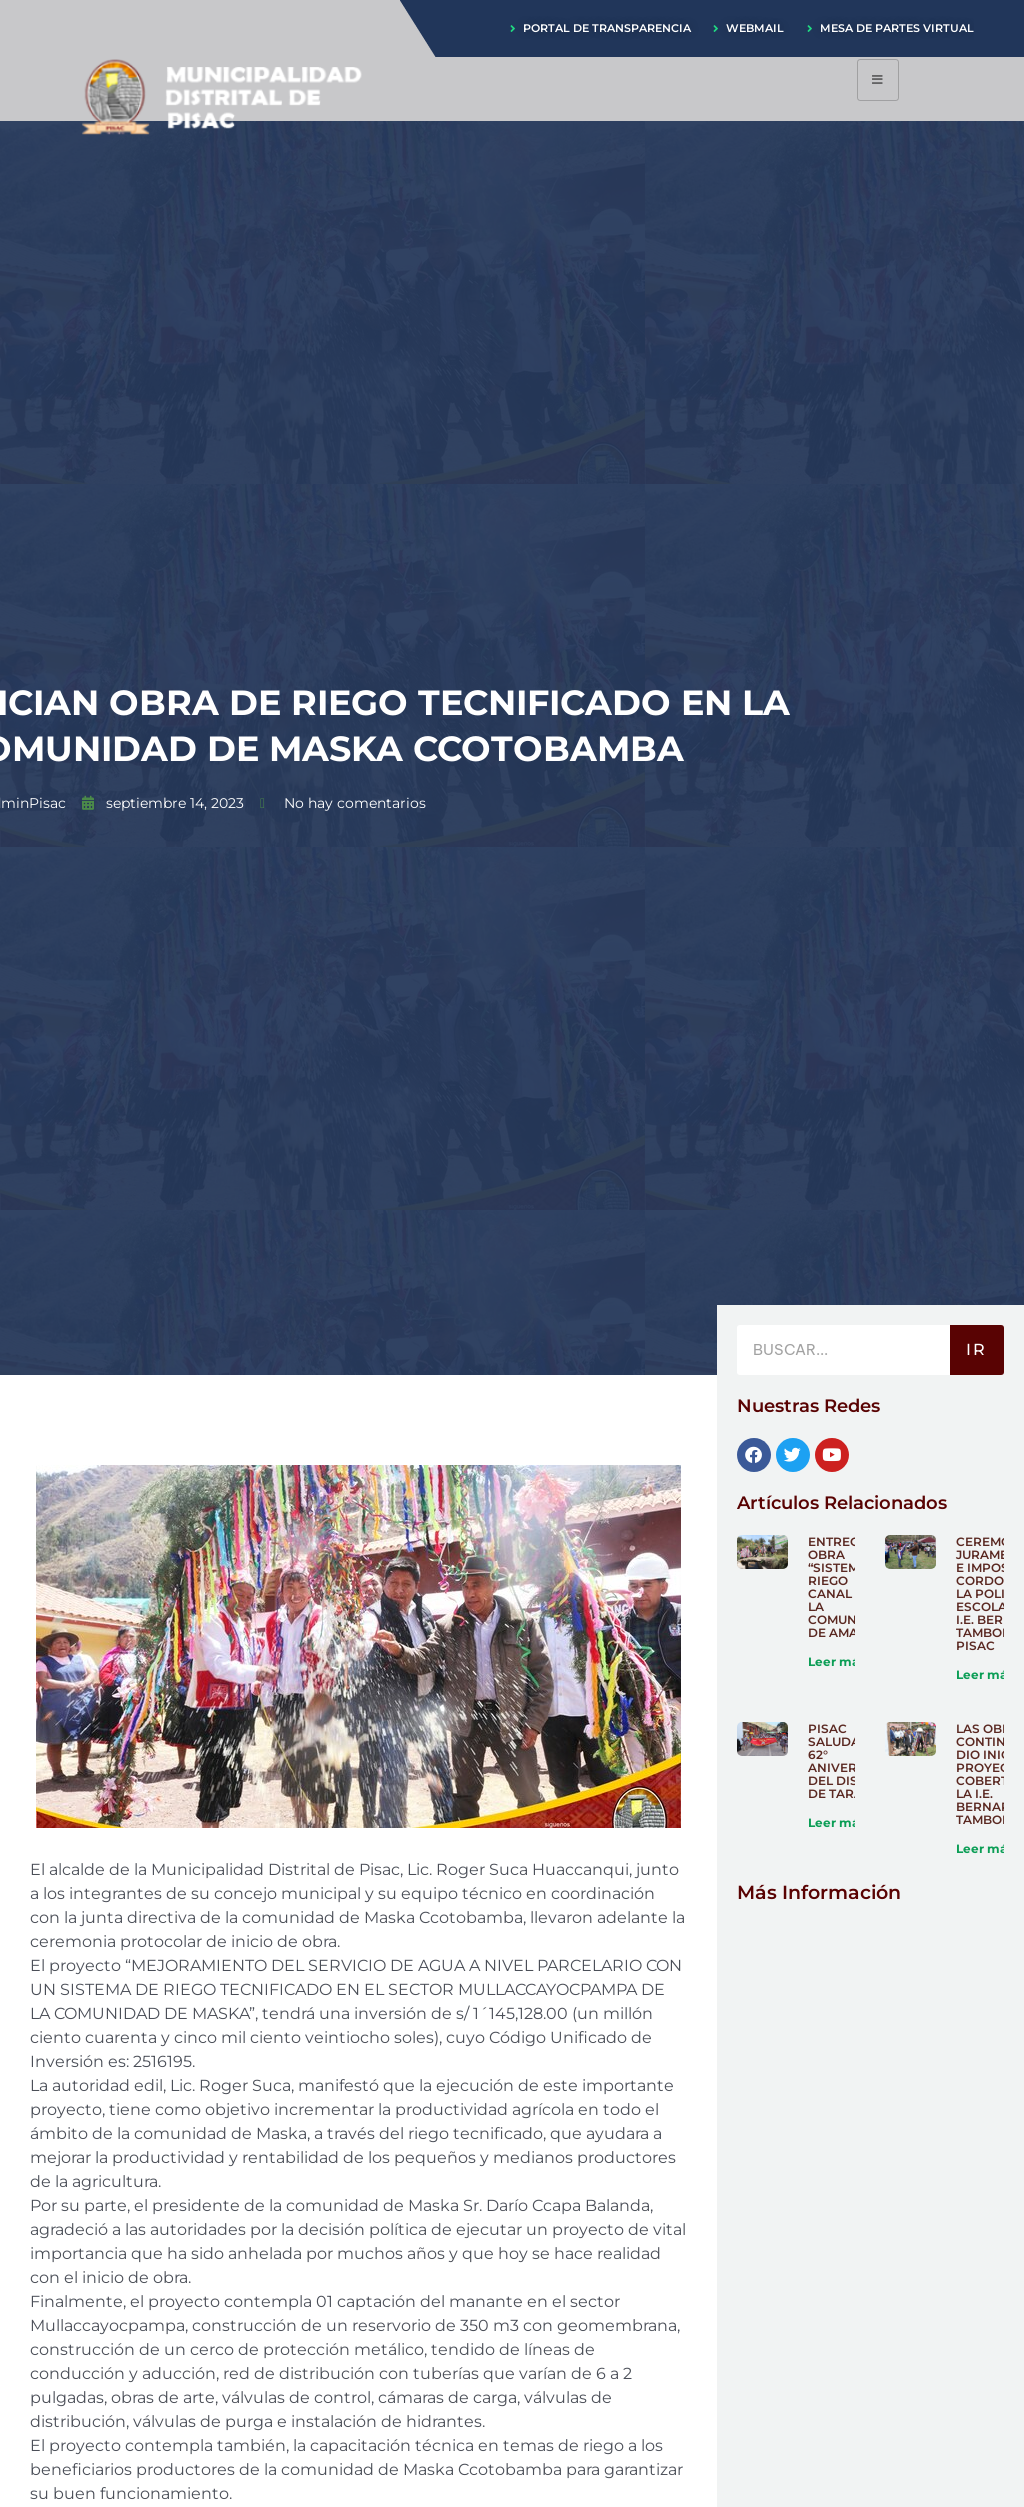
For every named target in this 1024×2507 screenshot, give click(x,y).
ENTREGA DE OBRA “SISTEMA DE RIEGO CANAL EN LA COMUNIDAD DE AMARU (849, 1587)
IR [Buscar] (976, 1349)
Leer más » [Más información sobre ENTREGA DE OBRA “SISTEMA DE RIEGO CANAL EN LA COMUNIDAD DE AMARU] (841, 1661)
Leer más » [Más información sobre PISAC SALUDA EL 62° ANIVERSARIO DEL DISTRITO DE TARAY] (841, 1822)
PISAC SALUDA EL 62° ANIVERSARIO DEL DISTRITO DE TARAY (852, 1761)
